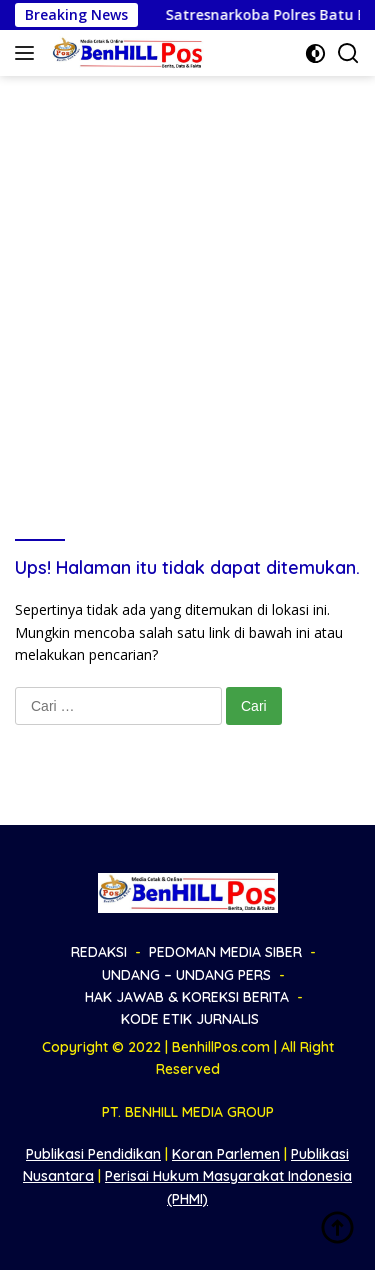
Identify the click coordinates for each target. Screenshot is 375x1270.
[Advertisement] (187, 273)
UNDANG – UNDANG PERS (186, 975)
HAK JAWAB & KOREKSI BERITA (187, 997)
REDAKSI (99, 952)
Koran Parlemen (226, 1154)
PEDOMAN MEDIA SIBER (225, 952)
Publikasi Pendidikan (93, 1154)
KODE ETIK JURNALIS (190, 1019)
